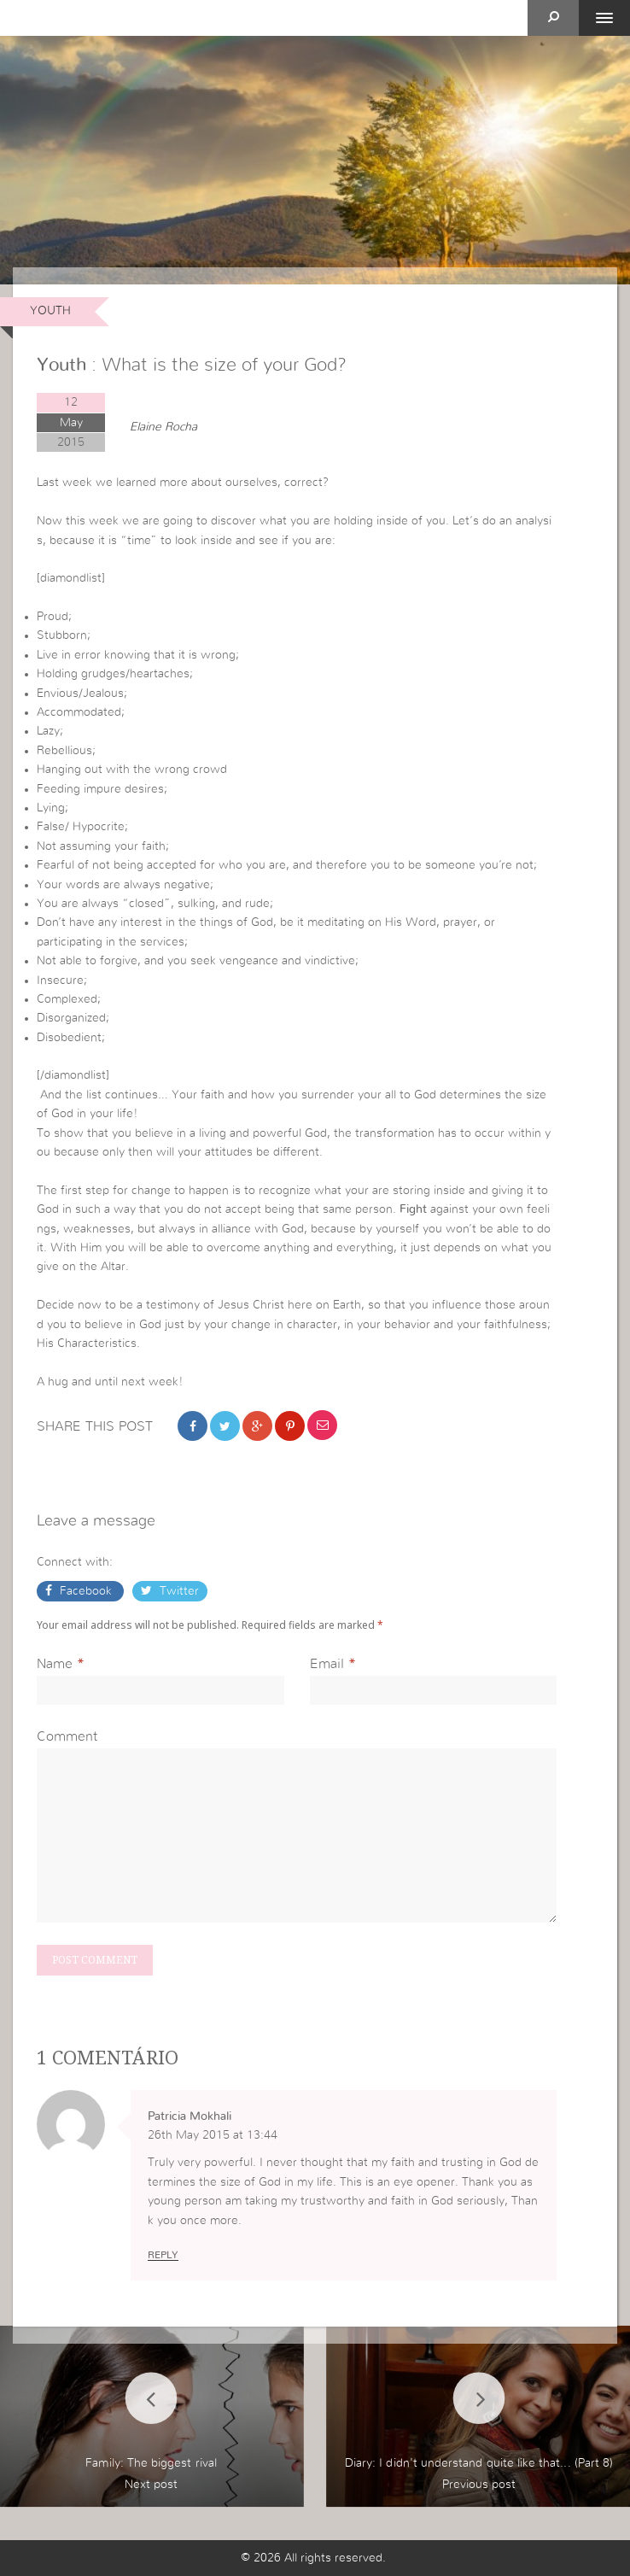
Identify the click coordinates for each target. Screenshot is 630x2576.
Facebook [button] (85, 1591)
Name (55, 1664)
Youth (50, 311)
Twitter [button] (177, 1591)
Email (327, 1664)
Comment (67, 1736)
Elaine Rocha (163, 427)
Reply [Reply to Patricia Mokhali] (163, 2255)
